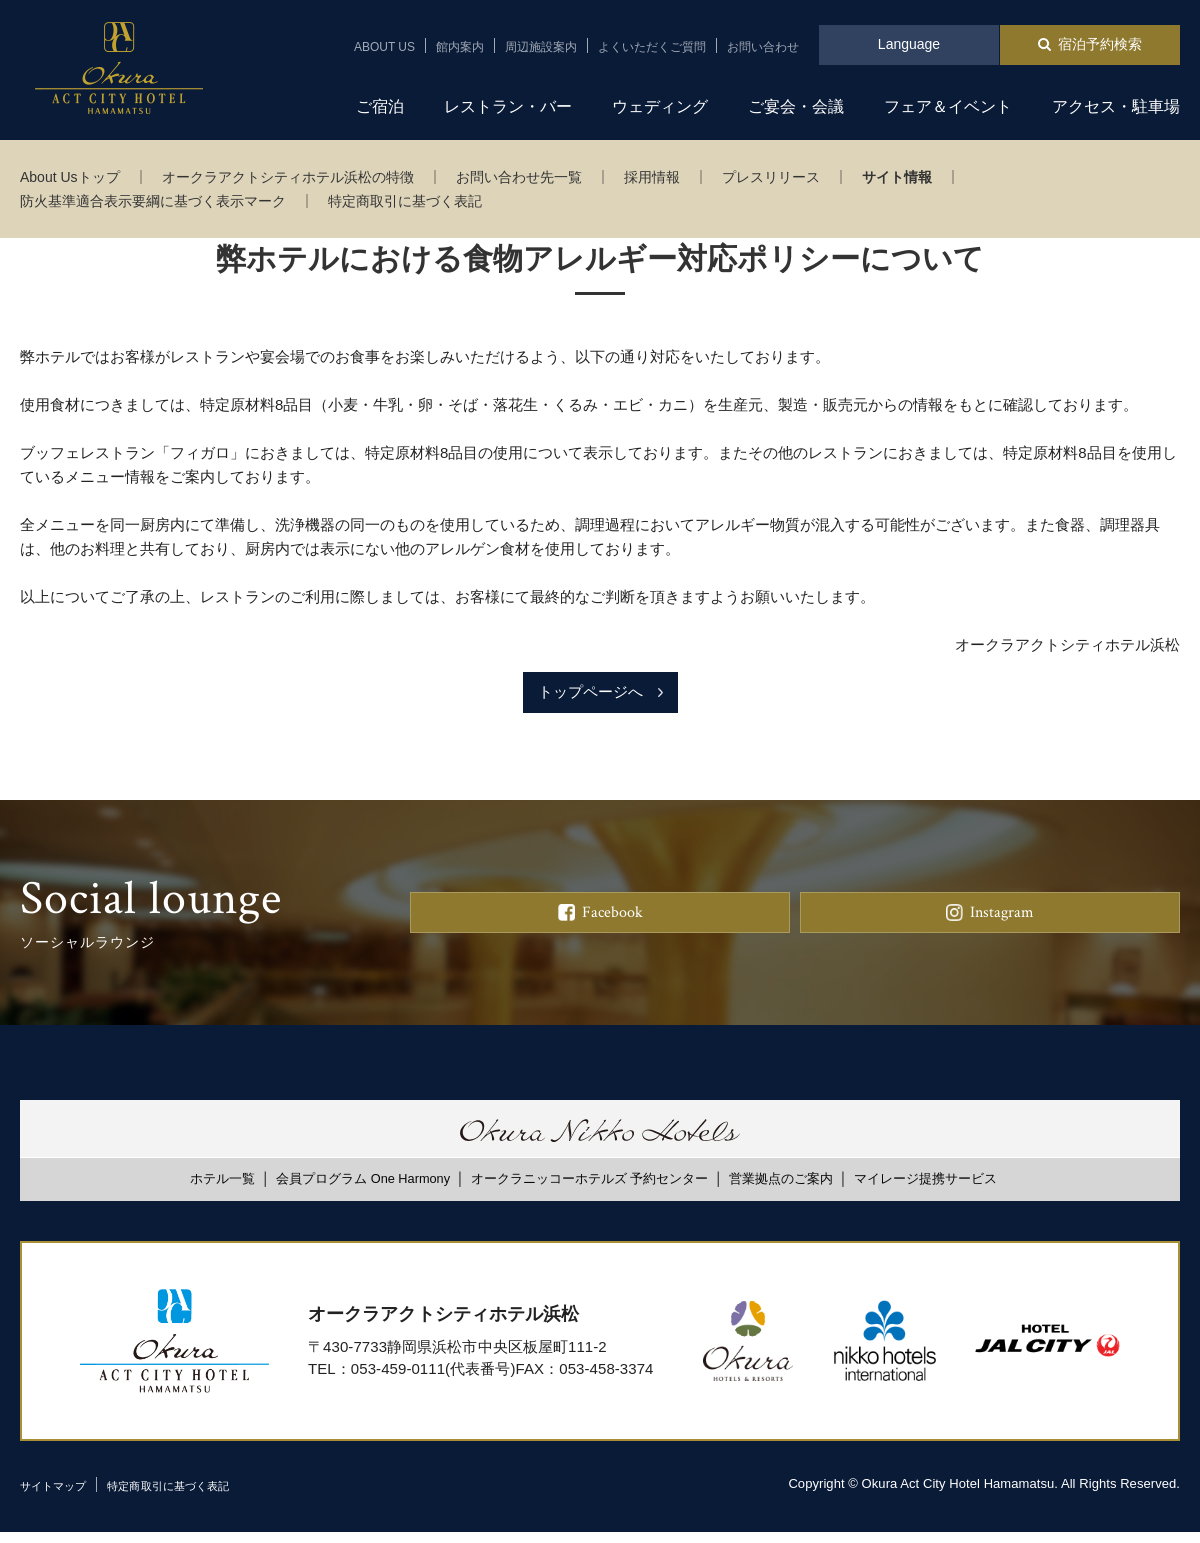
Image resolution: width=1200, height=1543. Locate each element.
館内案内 (460, 47)
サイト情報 (897, 177)
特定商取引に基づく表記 (405, 201)
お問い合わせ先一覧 (519, 177)
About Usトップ (70, 177)
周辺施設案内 (541, 47)
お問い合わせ (763, 47)
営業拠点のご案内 (781, 1189)
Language (909, 44)
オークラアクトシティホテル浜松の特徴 (288, 177)
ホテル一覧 (222, 1189)
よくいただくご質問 (652, 47)
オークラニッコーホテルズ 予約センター (590, 1189)
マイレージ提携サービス (925, 1189)
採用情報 (652, 177)
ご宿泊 (380, 106)
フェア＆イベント (948, 106)
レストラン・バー (508, 106)
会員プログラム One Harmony (363, 1189)
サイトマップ (59, 1497)
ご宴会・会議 (796, 106)
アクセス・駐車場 (1116, 106)
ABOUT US (384, 47)
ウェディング (660, 106)
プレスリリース (771, 177)
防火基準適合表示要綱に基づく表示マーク (153, 201)
